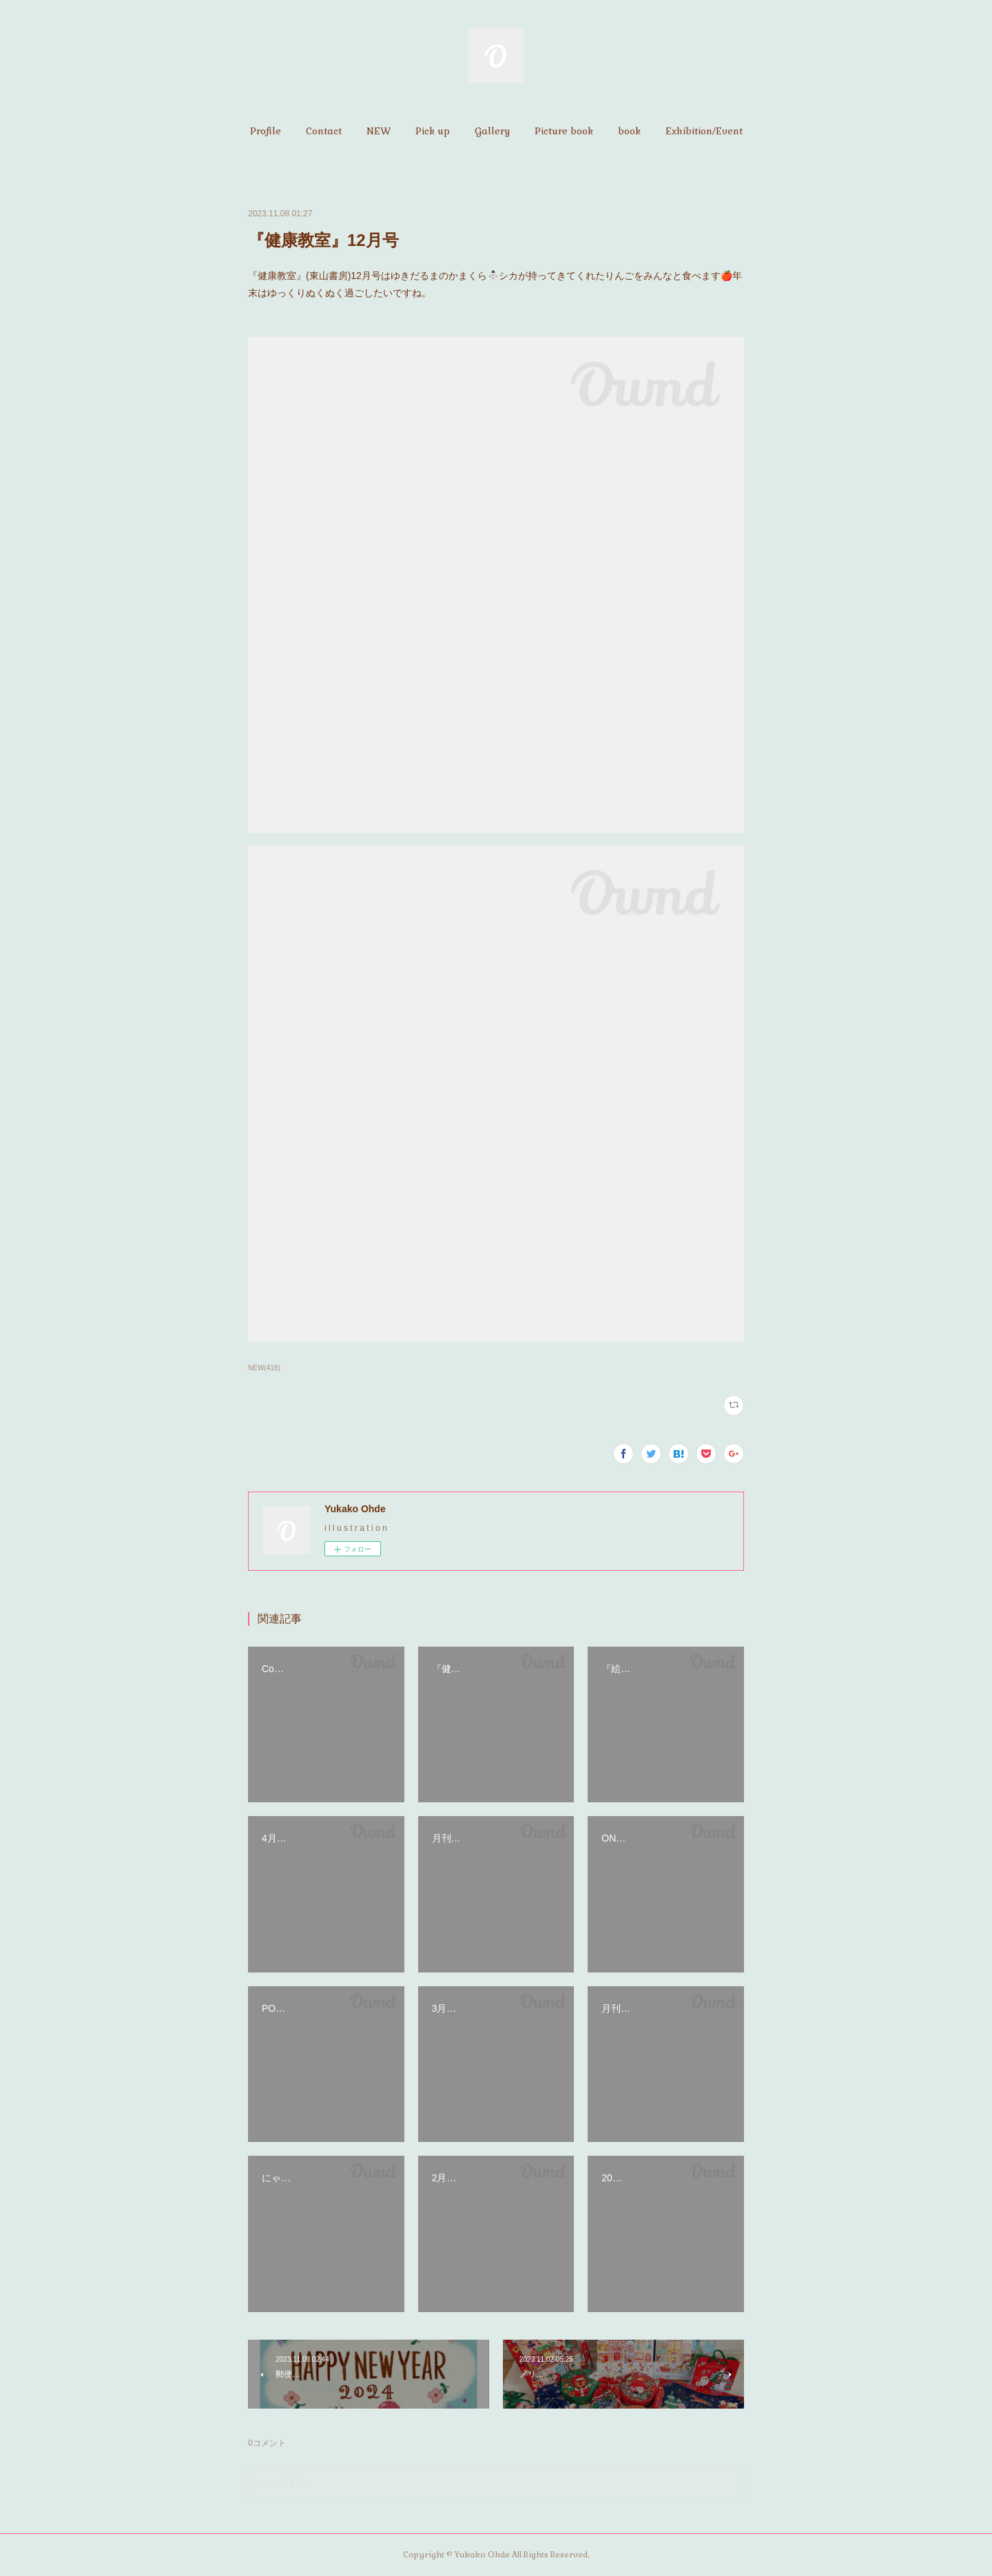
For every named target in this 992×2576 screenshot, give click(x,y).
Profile (265, 131)
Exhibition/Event (704, 131)
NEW (378, 131)
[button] (265, 131)
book (629, 131)
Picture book (564, 131)
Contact (324, 131)
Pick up (432, 131)
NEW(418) (264, 1368)
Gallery (492, 131)
